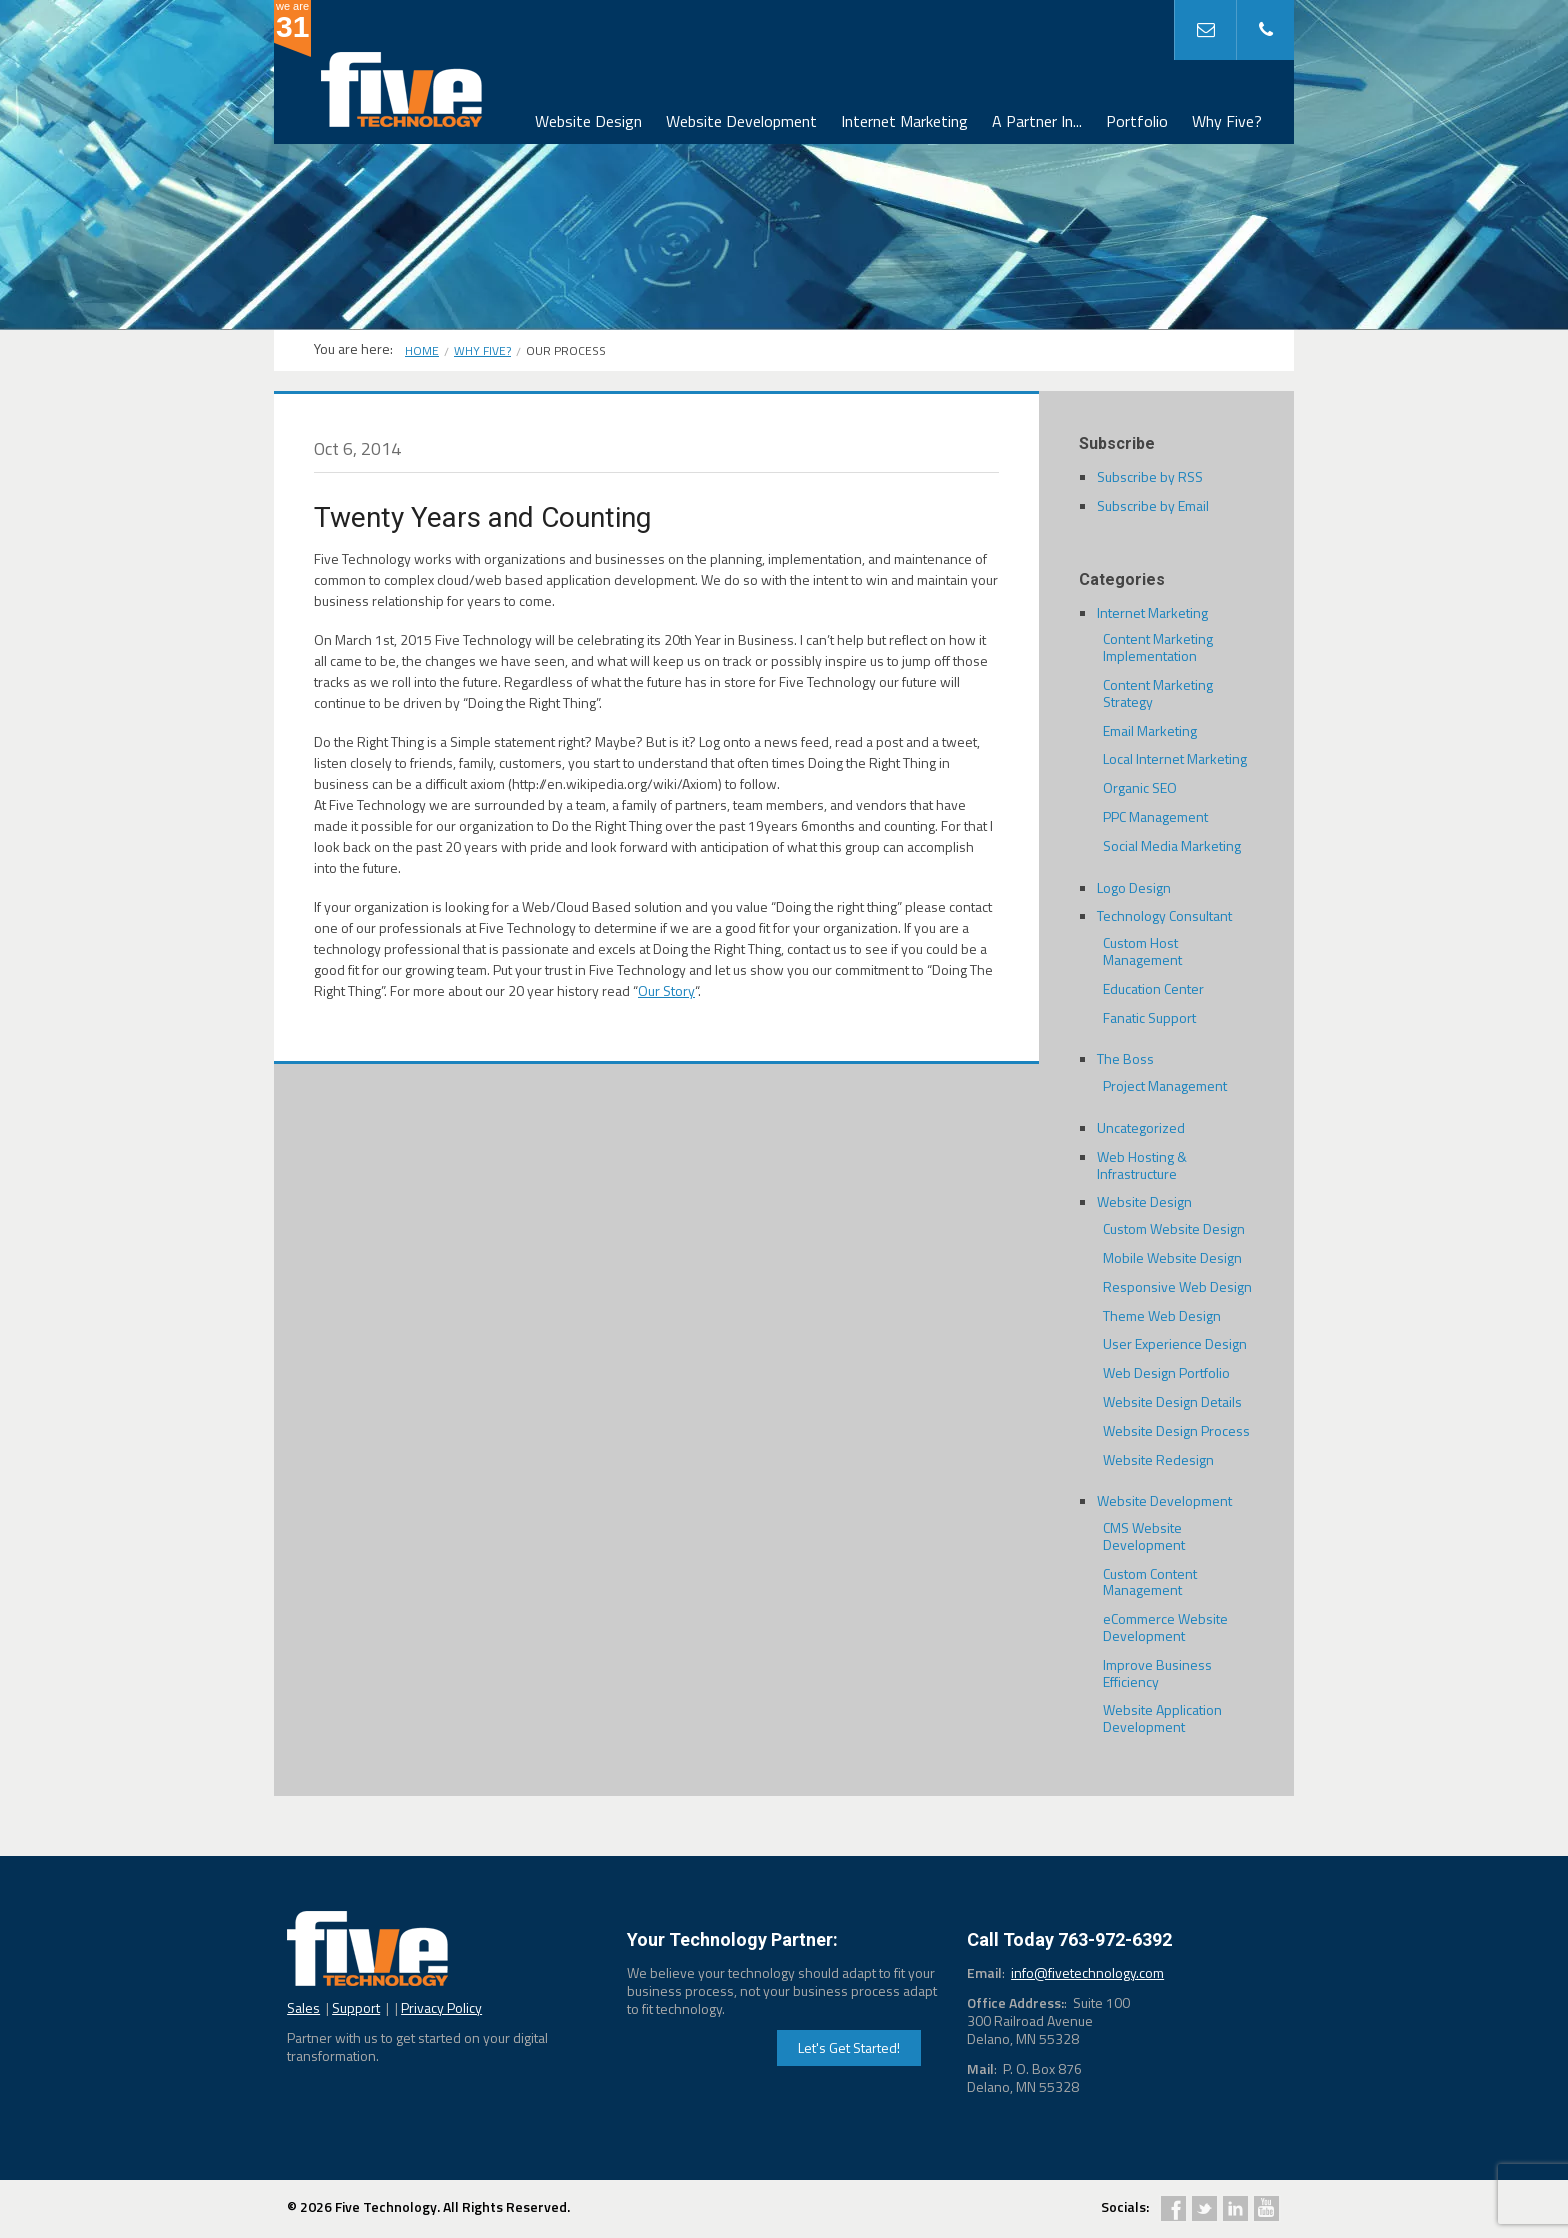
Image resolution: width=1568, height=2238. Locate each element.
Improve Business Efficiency (1157, 1673)
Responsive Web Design (1177, 1286)
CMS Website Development (1144, 1536)
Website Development (741, 121)
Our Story (666, 990)
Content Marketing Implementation (1158, 647)
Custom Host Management (1142, 951)
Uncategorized (1141, 1127)
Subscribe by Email (1153, 505)
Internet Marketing (904, 121)
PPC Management (1155, 816)
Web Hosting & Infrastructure (1142, 1165)
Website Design (588, 121)
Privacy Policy (441, 2007)
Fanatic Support (1149, 1017)
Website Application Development (1162, 1718)
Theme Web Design (1162, 1315)
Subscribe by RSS (1150, 476)
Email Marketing (1150, 730)
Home (422, 350)
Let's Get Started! (849, 2047)
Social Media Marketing (1172, 845)
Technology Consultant (1164, 915)
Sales (303, 2007)
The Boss (1125, 1058)
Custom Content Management (1150, 1582)
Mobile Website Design (1172, 1257)
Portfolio (1137, 121)
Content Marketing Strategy (1158, 693)
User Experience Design (1175, 1343)
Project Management (1165, 1085)
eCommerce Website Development (1165, 1627)
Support (356, 2007)
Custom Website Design (1174, 1228)
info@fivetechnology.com (1087, 1972)
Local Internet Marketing (1175, 758)
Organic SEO (1140, 787)
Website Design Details (1172, 1401)
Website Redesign (1158, 1459)
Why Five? (1227, 121)
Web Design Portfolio (1166, 1372)
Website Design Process (1176, 1430)
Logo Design (1134, 887)
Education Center (1153, 988)
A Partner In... (1037, 121)
